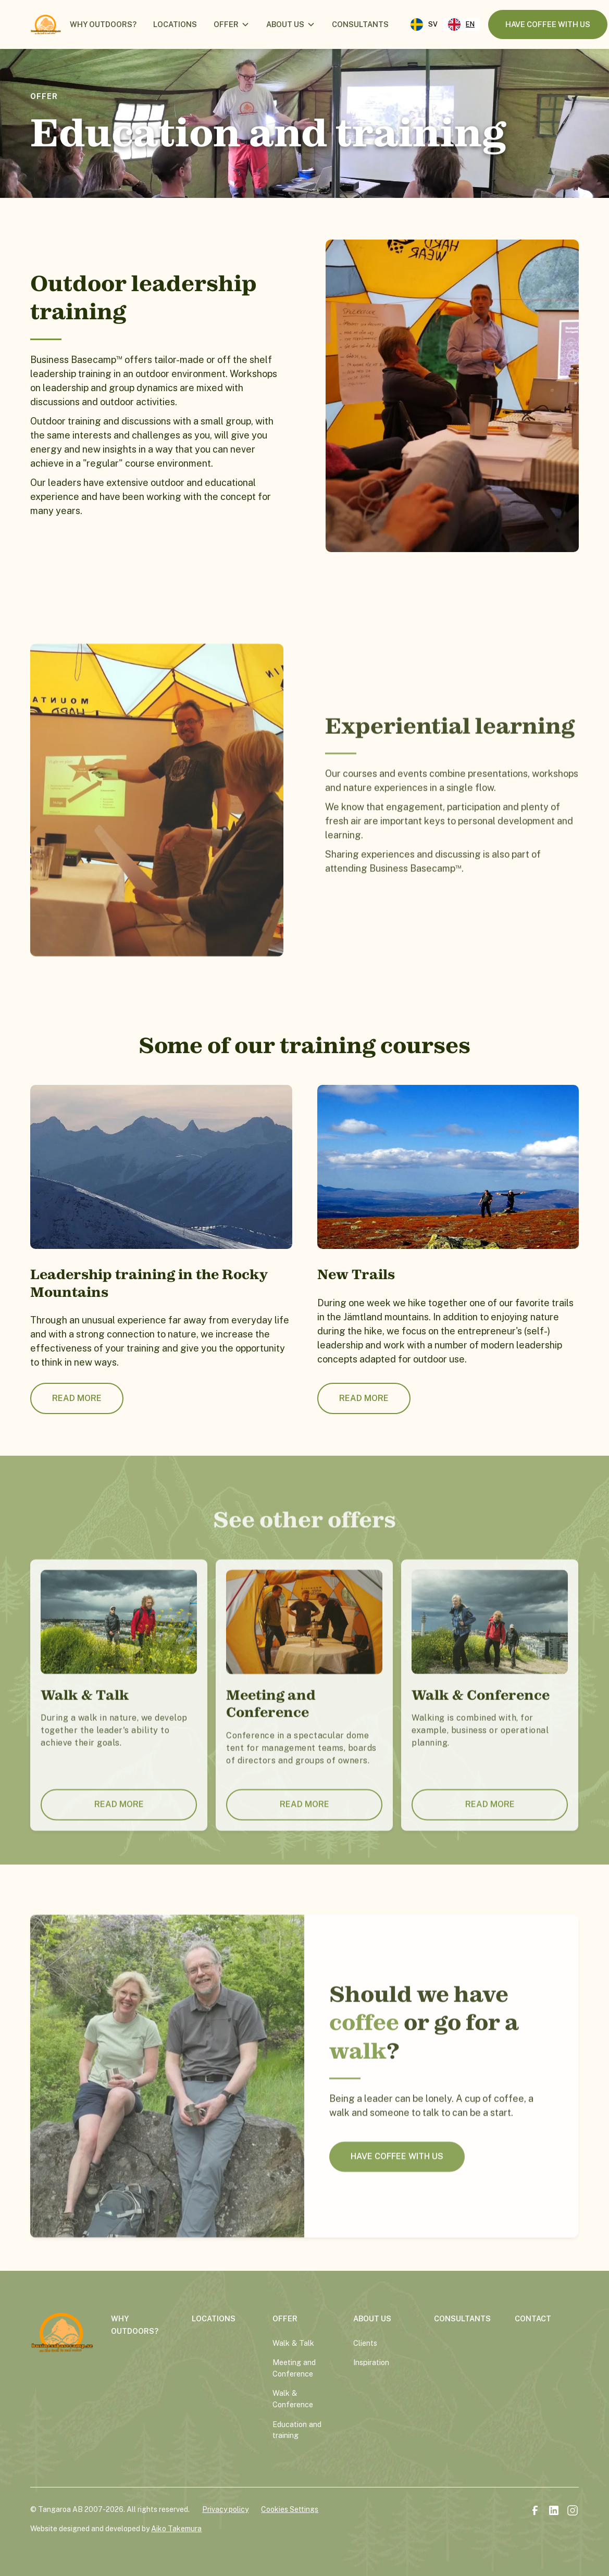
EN (461, 24)
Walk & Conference (292, 2399)
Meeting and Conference (294, 2368)
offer (226, 24)
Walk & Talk (293, 2343)
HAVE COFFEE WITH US (397, 2171)
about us (285, 24)
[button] (231, 24)
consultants (360, 24)
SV (424, 24)
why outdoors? (134, 2324)
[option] (424, 24)
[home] (45, 24)
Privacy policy (225, 2509)
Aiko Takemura (176, 2528)
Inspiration (371, 2362)
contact (533, 2318)
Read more (77, 1398)
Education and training (296, 2430)
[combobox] (461, 24)
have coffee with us (547, 24)
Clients (365, 2343)
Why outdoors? (103, 24)
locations (175, 24)
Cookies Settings (289, 2509)
